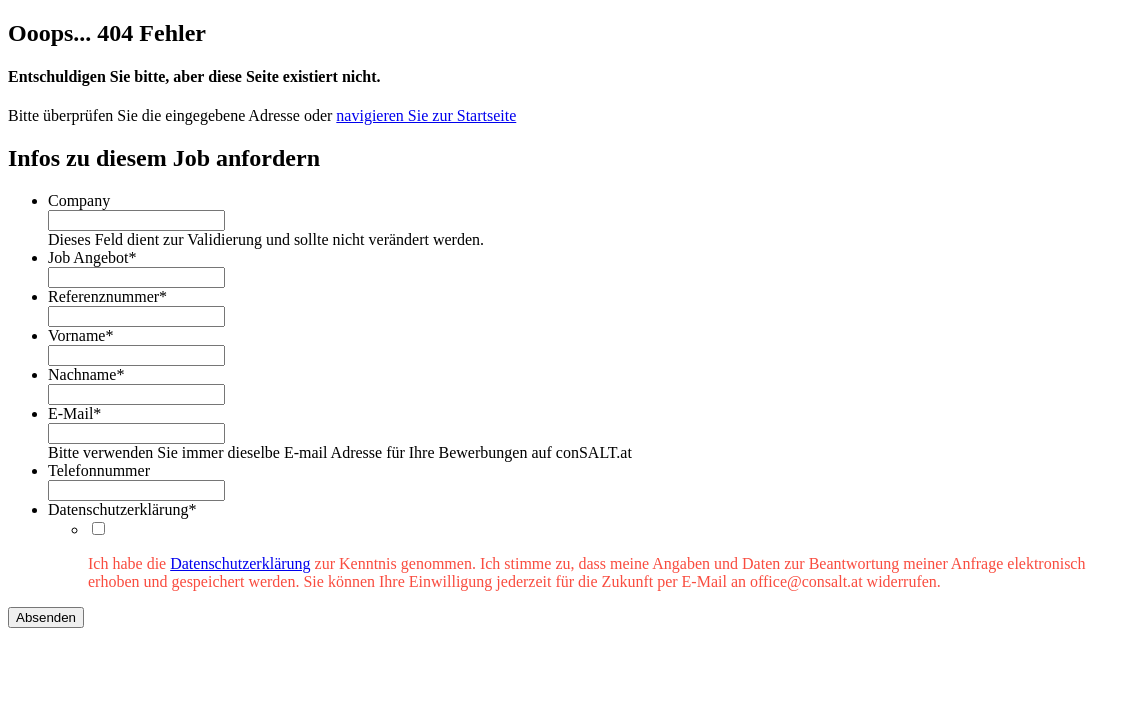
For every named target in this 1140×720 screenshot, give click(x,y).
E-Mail (74, 413)
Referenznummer (107, 296)
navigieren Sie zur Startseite (426, 115)
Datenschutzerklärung (122, 509)
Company (79, 200)
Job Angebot (92, 257)
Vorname (80, 335)
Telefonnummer (99, 470)
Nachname (86, 374)
